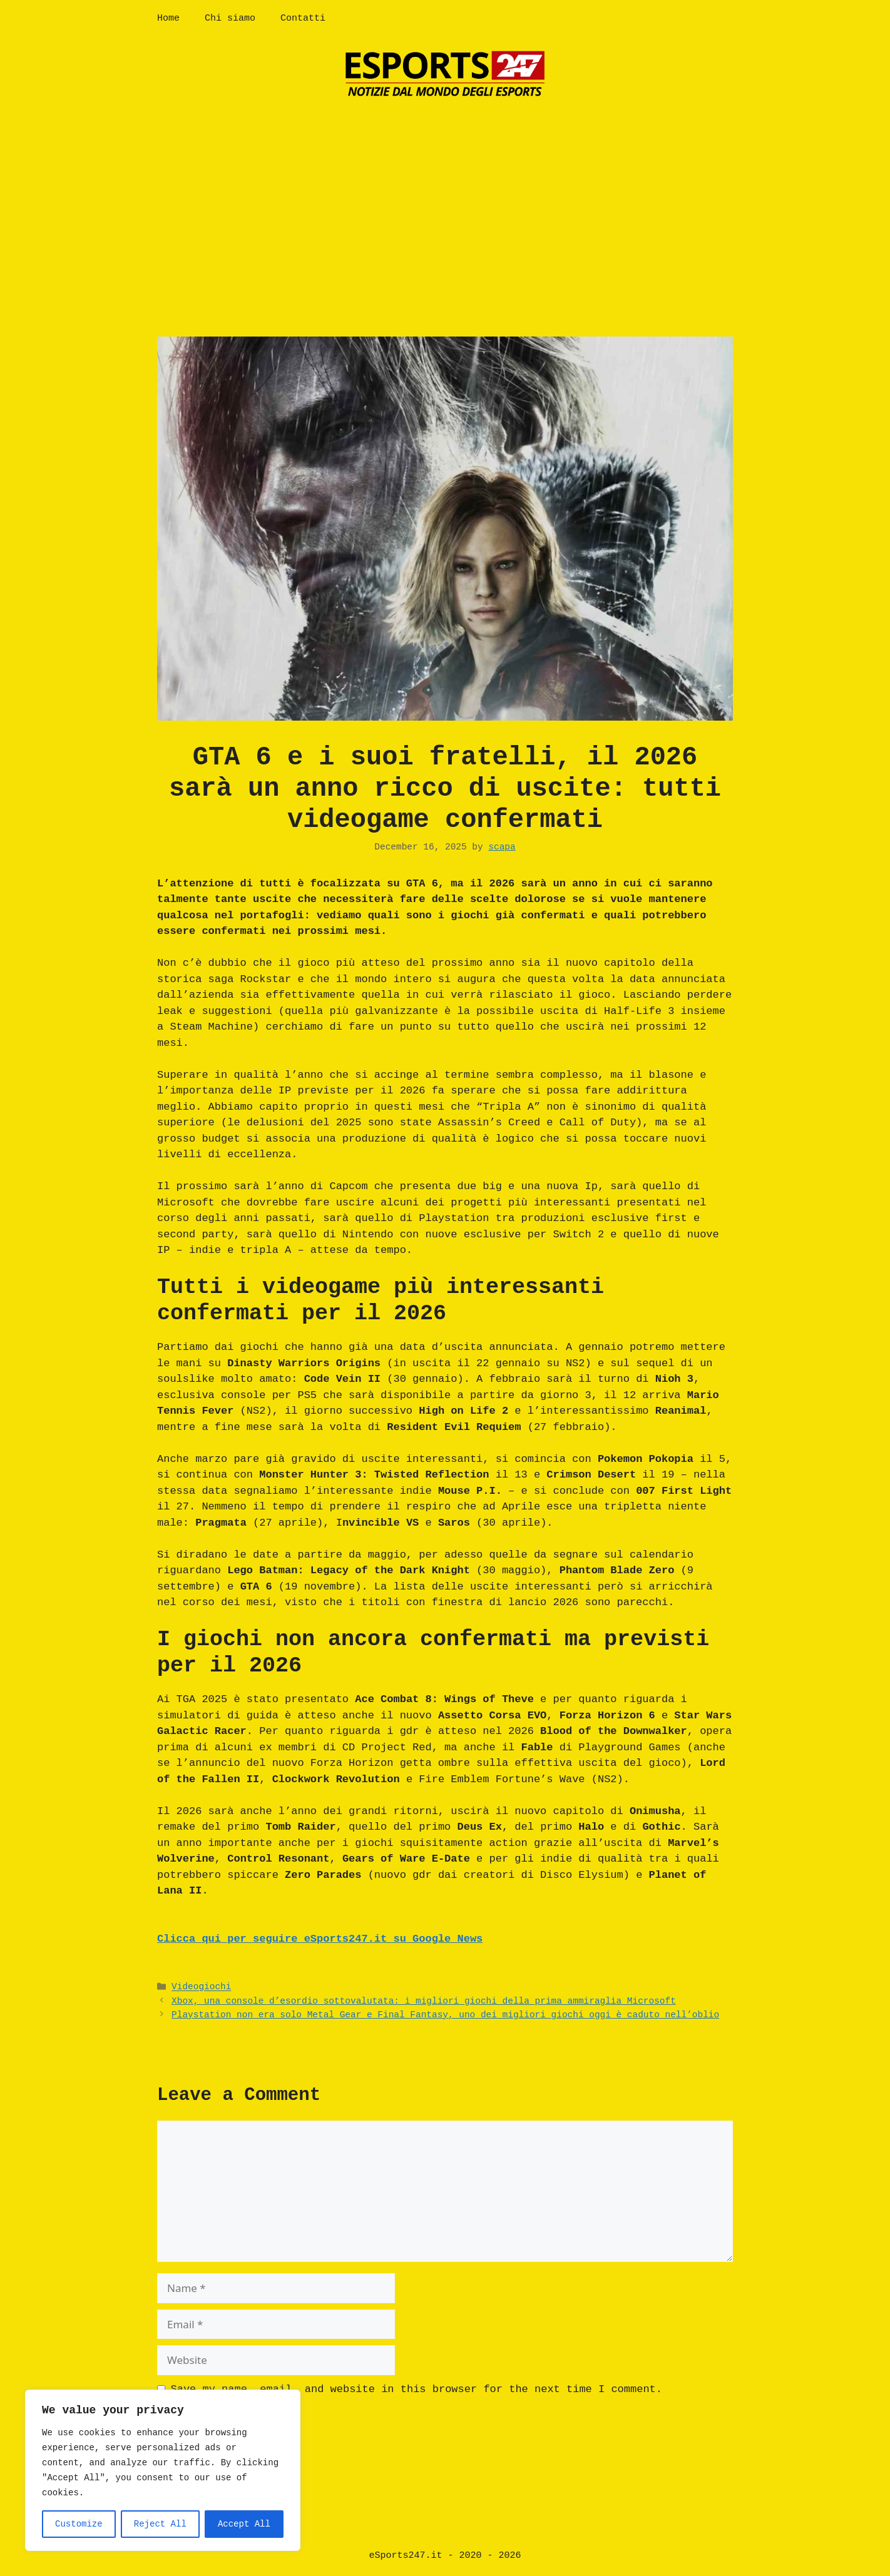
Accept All (244, 2524)
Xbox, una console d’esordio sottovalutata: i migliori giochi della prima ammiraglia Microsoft (423, 2001)
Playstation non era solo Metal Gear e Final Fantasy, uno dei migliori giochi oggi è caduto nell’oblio (445, 2015)
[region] (162, 2470)
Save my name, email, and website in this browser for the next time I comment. (417, 2389)
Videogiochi (201, 1987)
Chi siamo (230, 18)
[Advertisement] (445, 205)
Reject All (160, 2524)
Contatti (302, 18)
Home (168, 18)
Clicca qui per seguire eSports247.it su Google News (320, 1939)
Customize (79, 2524)
